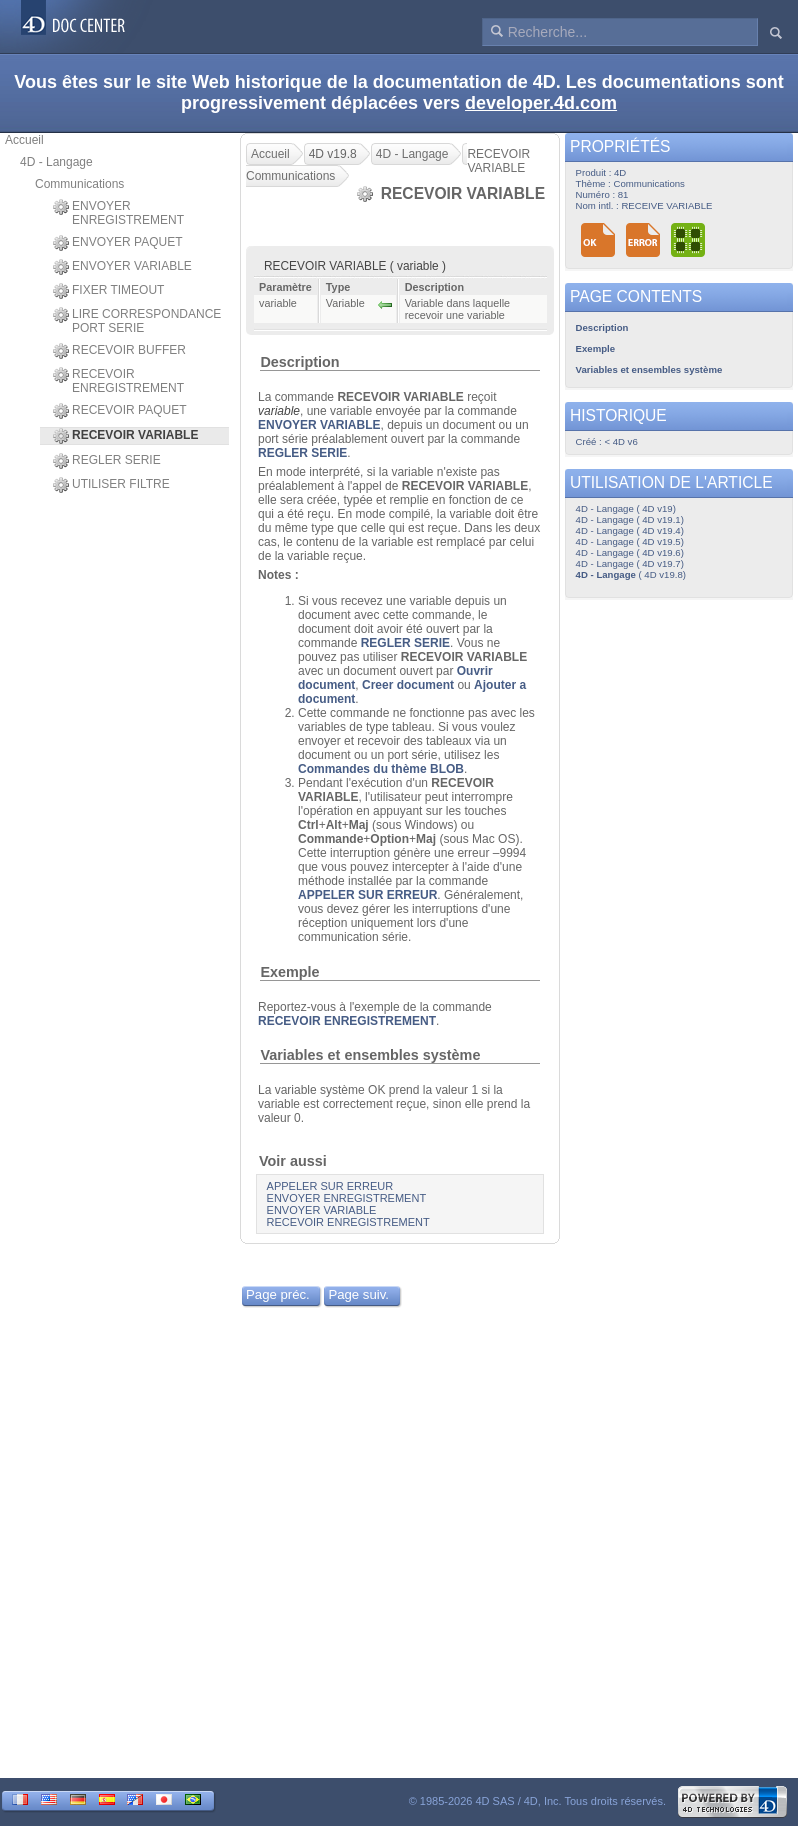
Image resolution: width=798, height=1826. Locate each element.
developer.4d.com (541, 103)
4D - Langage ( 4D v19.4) (630, 530)
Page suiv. (358, 1294)
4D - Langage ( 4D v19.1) (630, 519)
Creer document (408, 685)
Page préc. (278, 1294)
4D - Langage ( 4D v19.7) (630, 563)
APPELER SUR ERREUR (367, 895)
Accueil (24, 140)
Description (299, 362)
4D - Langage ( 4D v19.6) (630, 552)
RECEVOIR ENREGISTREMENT (118, 381)
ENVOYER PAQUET (117, 243)
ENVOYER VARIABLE (122, 267)
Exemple (289, 972)
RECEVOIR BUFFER (119, 351)
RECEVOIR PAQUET (119, 411)
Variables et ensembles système (370, 1055)
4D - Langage (56, 162)
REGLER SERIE (107, 461)
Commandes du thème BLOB (381, 769)
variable (279, 411)
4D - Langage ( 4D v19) (626, 508)
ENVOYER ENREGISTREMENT (118, 213)
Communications (79, 184)
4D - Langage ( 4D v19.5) (630, 541)
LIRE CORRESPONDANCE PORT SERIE (137, 321)
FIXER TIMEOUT (108, 291)
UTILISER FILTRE (111, 485)
